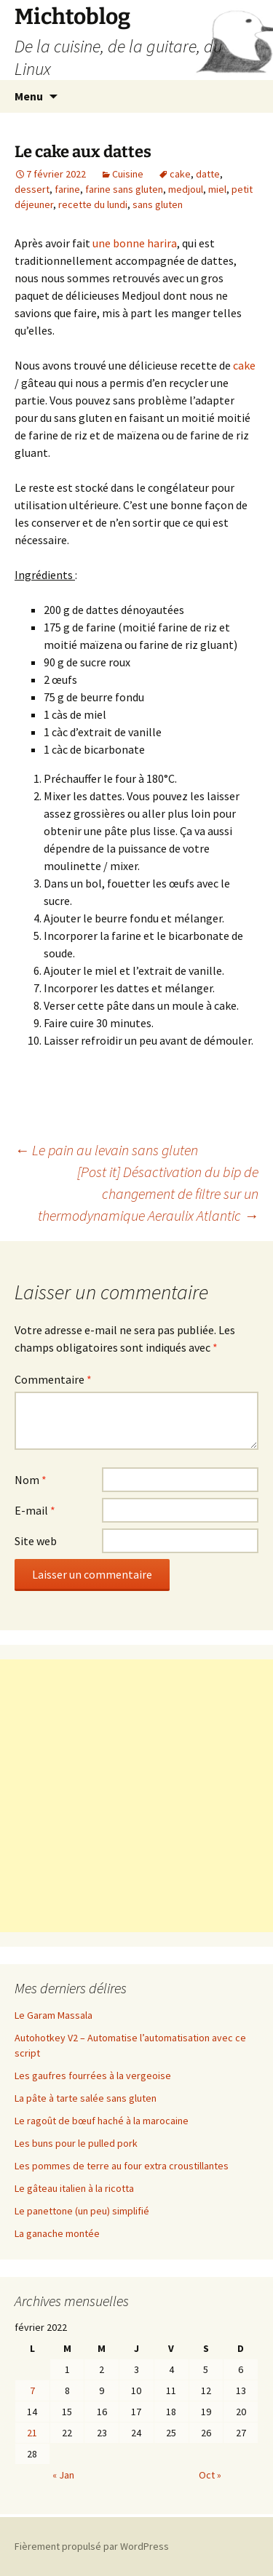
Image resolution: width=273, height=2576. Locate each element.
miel (217, 189)
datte (208, 173)
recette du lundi (92, 204)
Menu (29, 96)
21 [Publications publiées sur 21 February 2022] (32, 2432)
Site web (36, 1541)
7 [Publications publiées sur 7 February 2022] (32, 2390)
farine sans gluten (124, 189)
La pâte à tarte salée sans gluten (86, 2098)
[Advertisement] (136, 1795)
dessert (32, 189)
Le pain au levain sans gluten (106, 1150)
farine (67, 189)
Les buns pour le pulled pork (76, 2143)
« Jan (63, 2474)
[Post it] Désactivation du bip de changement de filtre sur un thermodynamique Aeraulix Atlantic (148, 1193)
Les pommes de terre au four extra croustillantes (122, 2165)
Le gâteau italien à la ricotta (74, 2188)
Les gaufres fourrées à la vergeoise (93, 2075)
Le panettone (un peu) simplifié (82, 2210)
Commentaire (53, 1379)
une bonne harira (134, 243)
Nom (31, 1479)
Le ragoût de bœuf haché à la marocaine (102, 2120)
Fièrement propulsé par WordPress (92, 2546)
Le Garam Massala (53, 2015)
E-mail (35, 1510)
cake (180, 173)
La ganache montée (57, 2233)
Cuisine (127, 173)
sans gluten (157, 204)
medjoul (185, 189)
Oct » (210, 2474)
